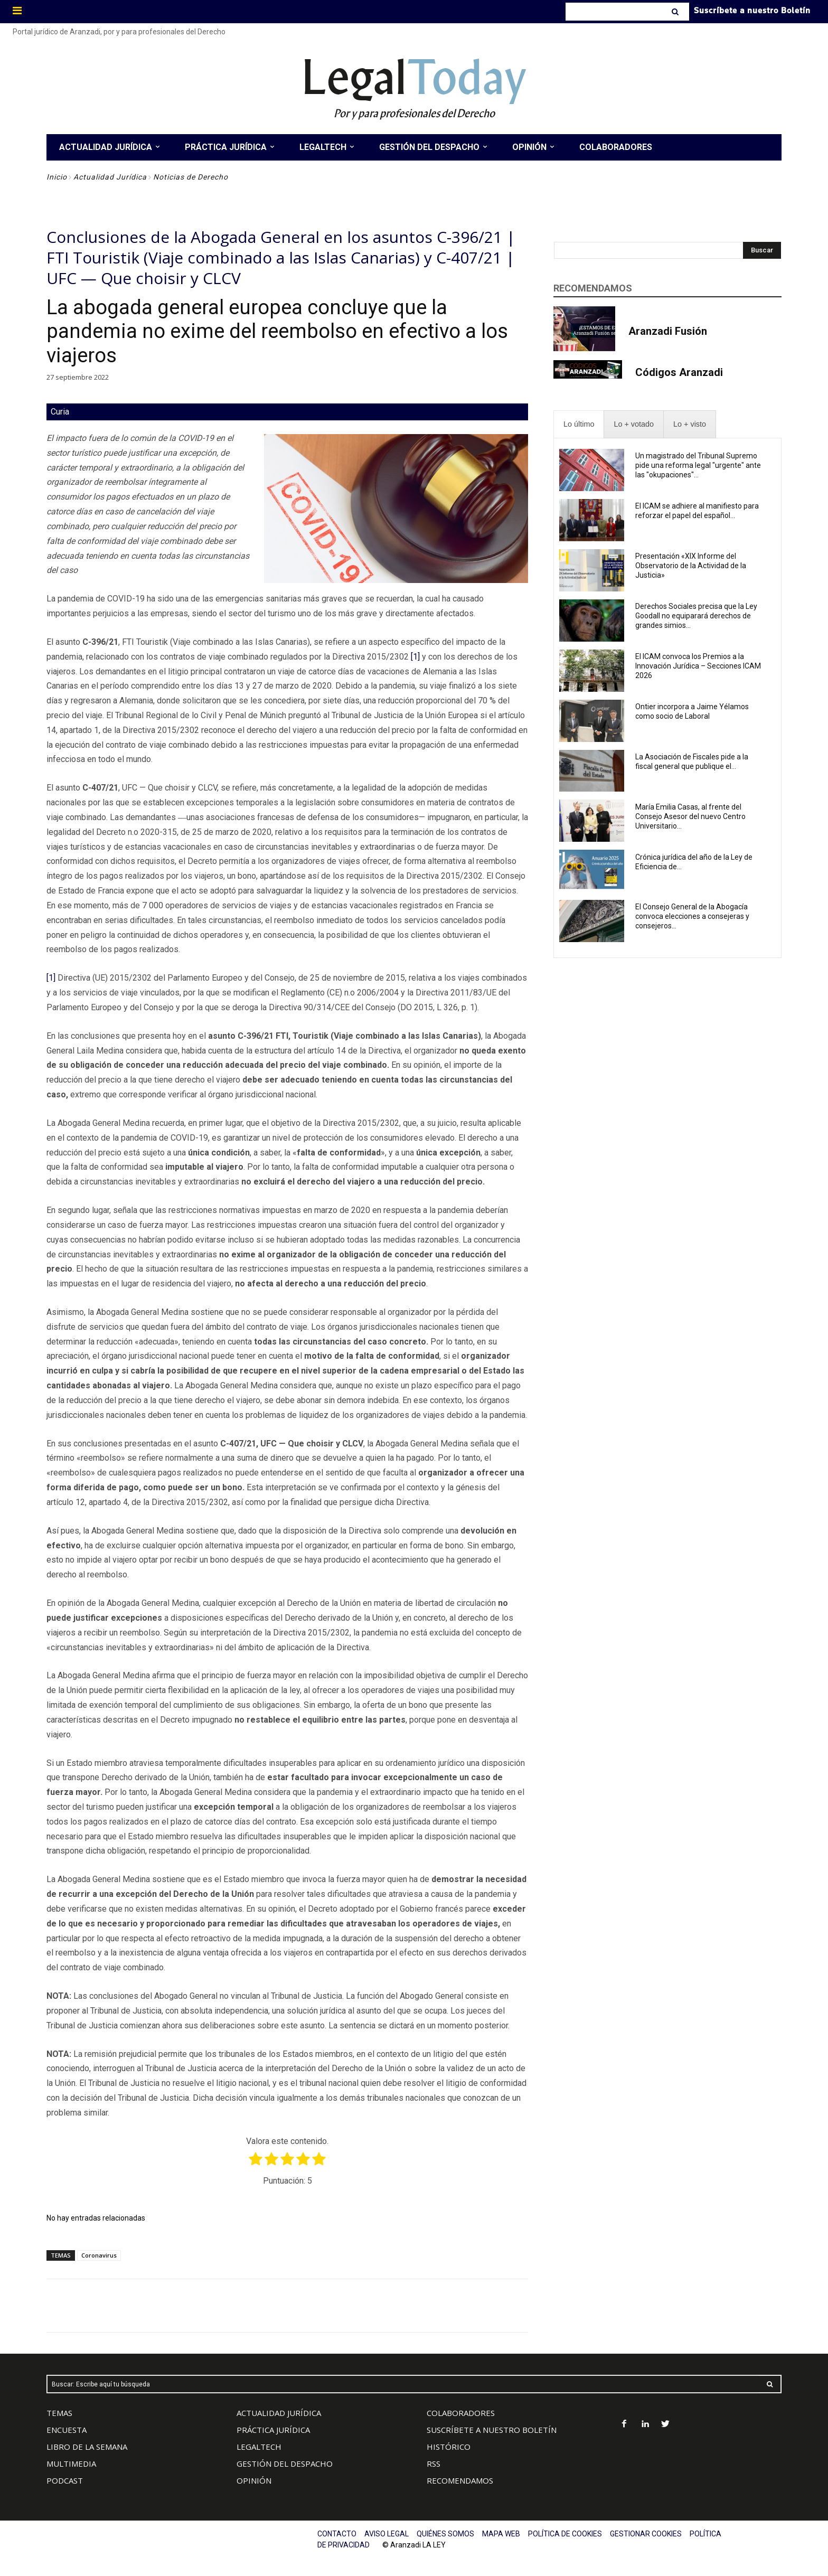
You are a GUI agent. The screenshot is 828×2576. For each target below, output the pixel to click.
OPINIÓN (254, 2480)
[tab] (578, 424)
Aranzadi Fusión (667, 331)
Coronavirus (99, 2255)
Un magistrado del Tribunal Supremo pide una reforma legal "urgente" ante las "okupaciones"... (698, 465)
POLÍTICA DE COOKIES (565, 2534)
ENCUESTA (66, 2429)
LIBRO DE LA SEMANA (86, 2446)
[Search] (676, 11)
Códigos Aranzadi (679, 372)
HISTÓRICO (449, 2446)
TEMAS (59, 2413)
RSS (433, 2463)
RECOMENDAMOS (460, 2480)
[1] (415, 657)
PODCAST (64, 2480)
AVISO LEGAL (386, 2534)
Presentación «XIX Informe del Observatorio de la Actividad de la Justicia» (690, 565)
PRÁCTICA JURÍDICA (273, 2429)
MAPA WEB (501, 2534)
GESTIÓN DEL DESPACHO (285, 2463)
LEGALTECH (259, 2446)
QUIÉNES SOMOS (445, 2534)
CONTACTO (336, 2534)
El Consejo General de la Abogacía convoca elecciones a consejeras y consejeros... (692, 916)
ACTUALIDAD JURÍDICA (279, 2413)
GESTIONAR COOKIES (646, 2534)
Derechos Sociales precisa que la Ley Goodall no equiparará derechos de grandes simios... (696, 615)
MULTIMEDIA (71, 2463)
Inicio (56, 177)
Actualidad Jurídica (110, 177)
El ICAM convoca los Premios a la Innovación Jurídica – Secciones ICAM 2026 (698, 666)
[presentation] (578, 424)
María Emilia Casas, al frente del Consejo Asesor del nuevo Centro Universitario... (690, 816)
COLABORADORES (461, 2413)
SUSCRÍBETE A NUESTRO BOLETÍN (492, 2429)
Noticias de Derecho (190, 177)
